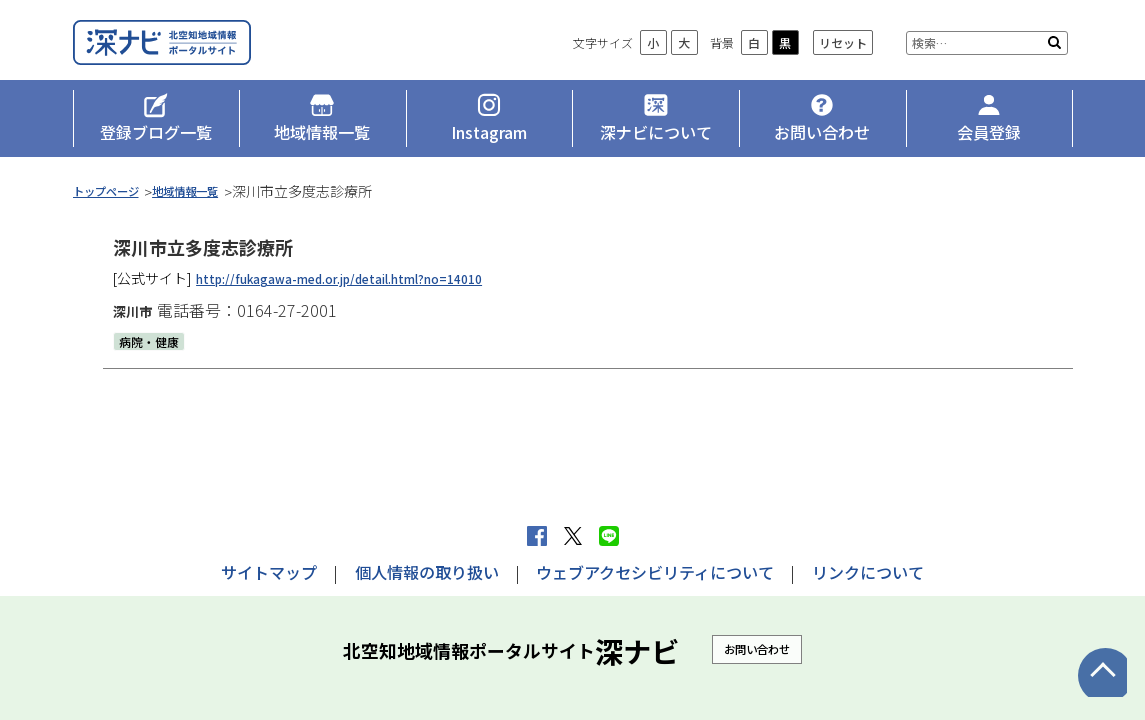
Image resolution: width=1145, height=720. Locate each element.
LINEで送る (609, 536)
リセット (843, 70)
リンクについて (868, 572)
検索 (1054, 70)
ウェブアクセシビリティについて (655, 572)
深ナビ (218, 56)
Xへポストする (573, 536)
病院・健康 (154, 362)
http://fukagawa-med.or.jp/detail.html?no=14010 (364, 299)
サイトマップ (269, 572)
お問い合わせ (757, 648)
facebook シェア (537, 536)
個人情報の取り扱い (427, 572)
